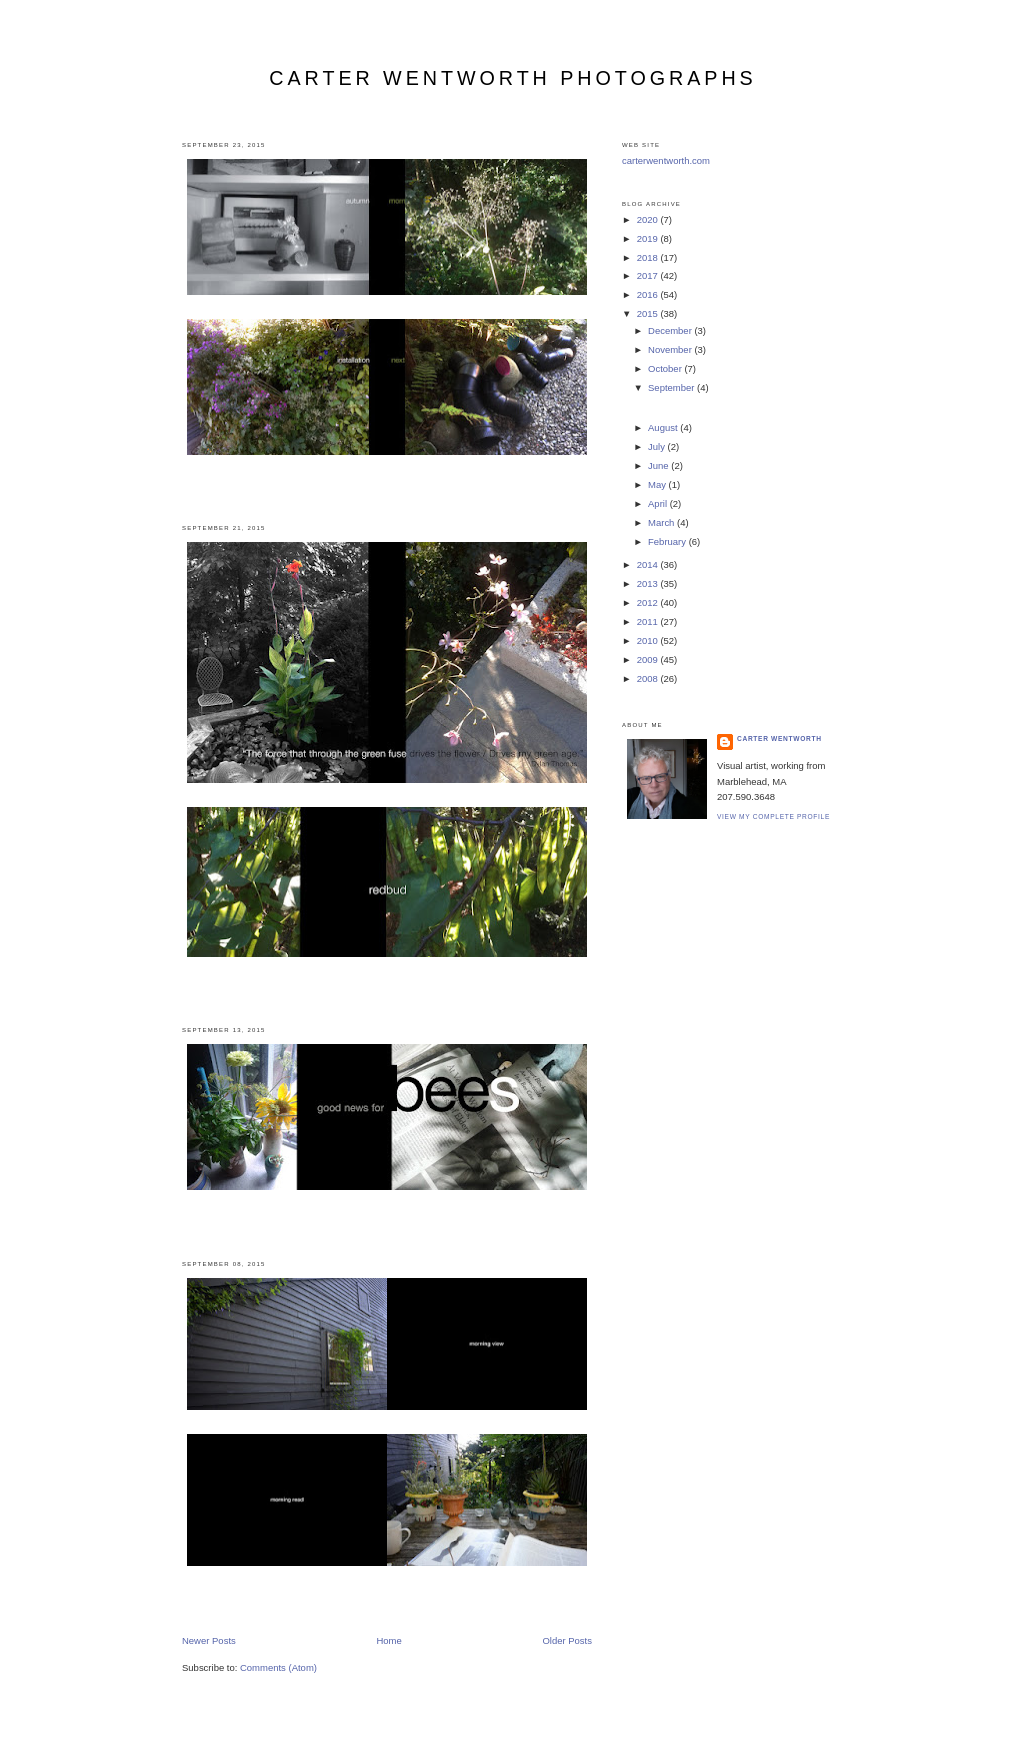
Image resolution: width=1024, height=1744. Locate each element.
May (658, 484)
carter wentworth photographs (512, 78)
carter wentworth (779, 738)
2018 (649, 257)
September (672, 387)
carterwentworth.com (666, 160)
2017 (649, 275)
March (662, 522)
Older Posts (567, 1640)
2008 (649, 678)
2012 (649, 602)
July (658, 446)
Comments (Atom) (278, 1667)
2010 (649, 640)
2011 (649, 621)
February (668, 541)
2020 (649, 219)
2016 (649, 294)
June (659, 465)
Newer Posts (209, 1640)
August (664, 427)
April (659, 503)
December (671, 330)
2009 (649, 659)
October (666, 368)
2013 (649, 583)
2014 (649, 564)
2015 (649, 313)
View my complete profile (773, 816)
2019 (649, 238)
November (671, 349)
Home (388, 1640)
